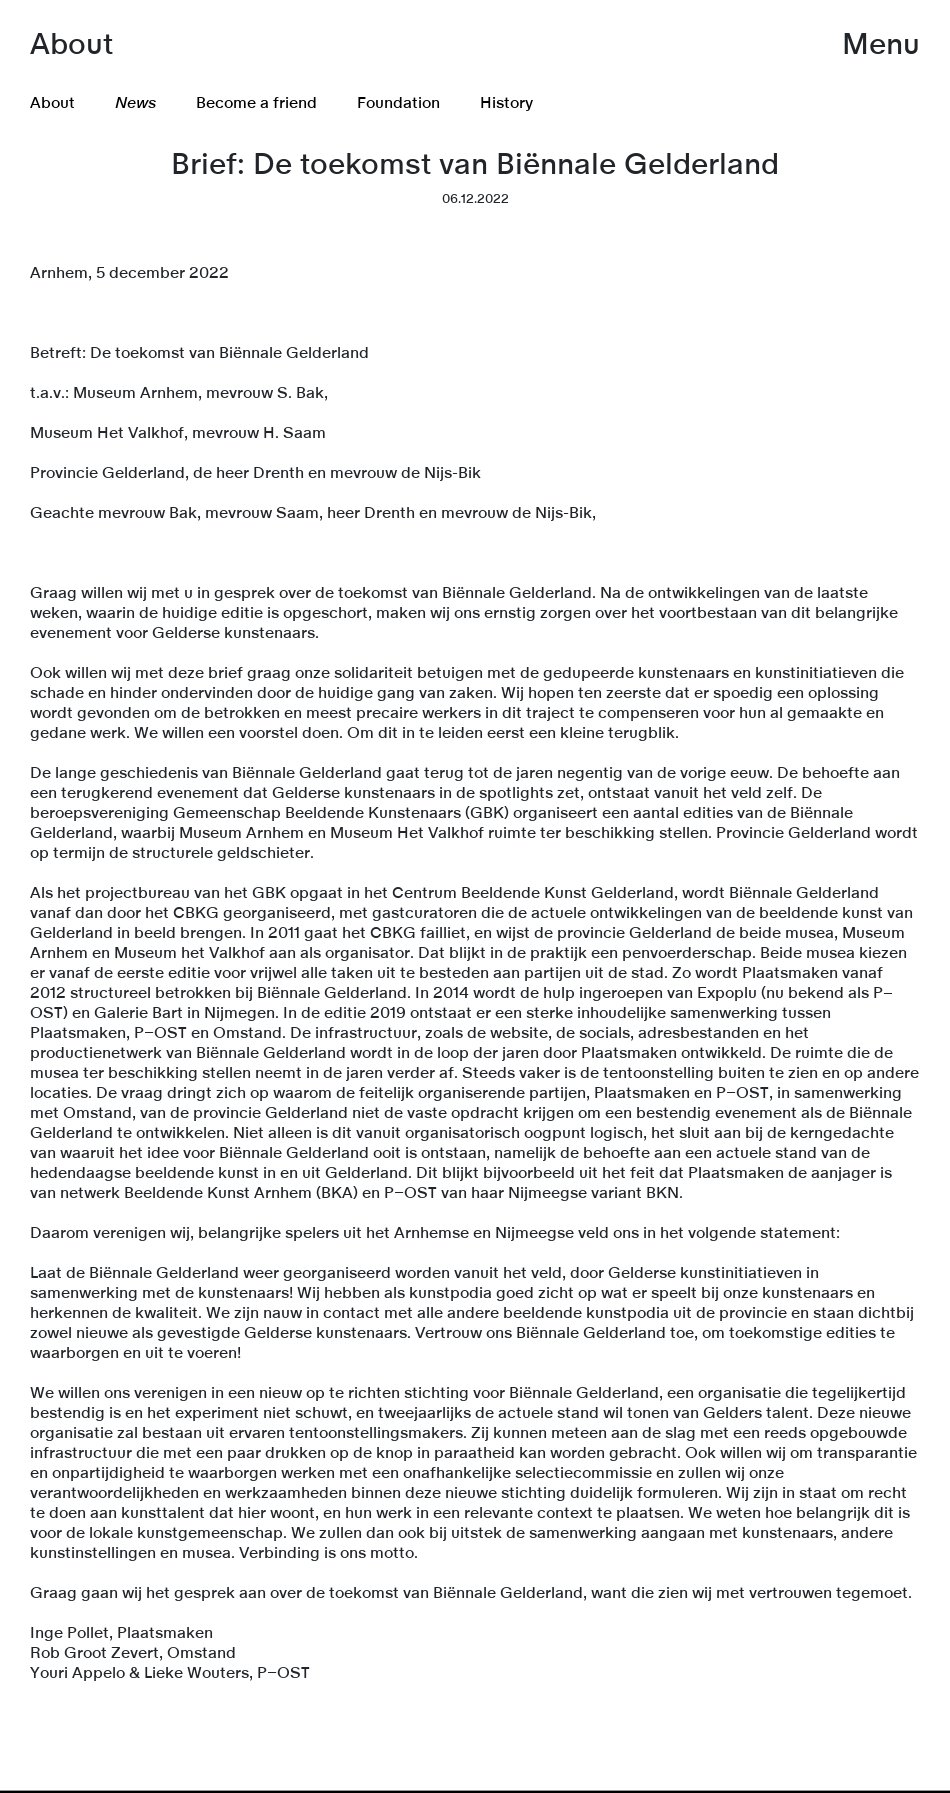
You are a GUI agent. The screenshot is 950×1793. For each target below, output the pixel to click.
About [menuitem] (52, 103)
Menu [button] (881, 45)
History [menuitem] (506, 103)
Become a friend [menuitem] (256, 103)
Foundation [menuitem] (398, 103)
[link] (475, 1791)
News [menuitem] (135, 103)
